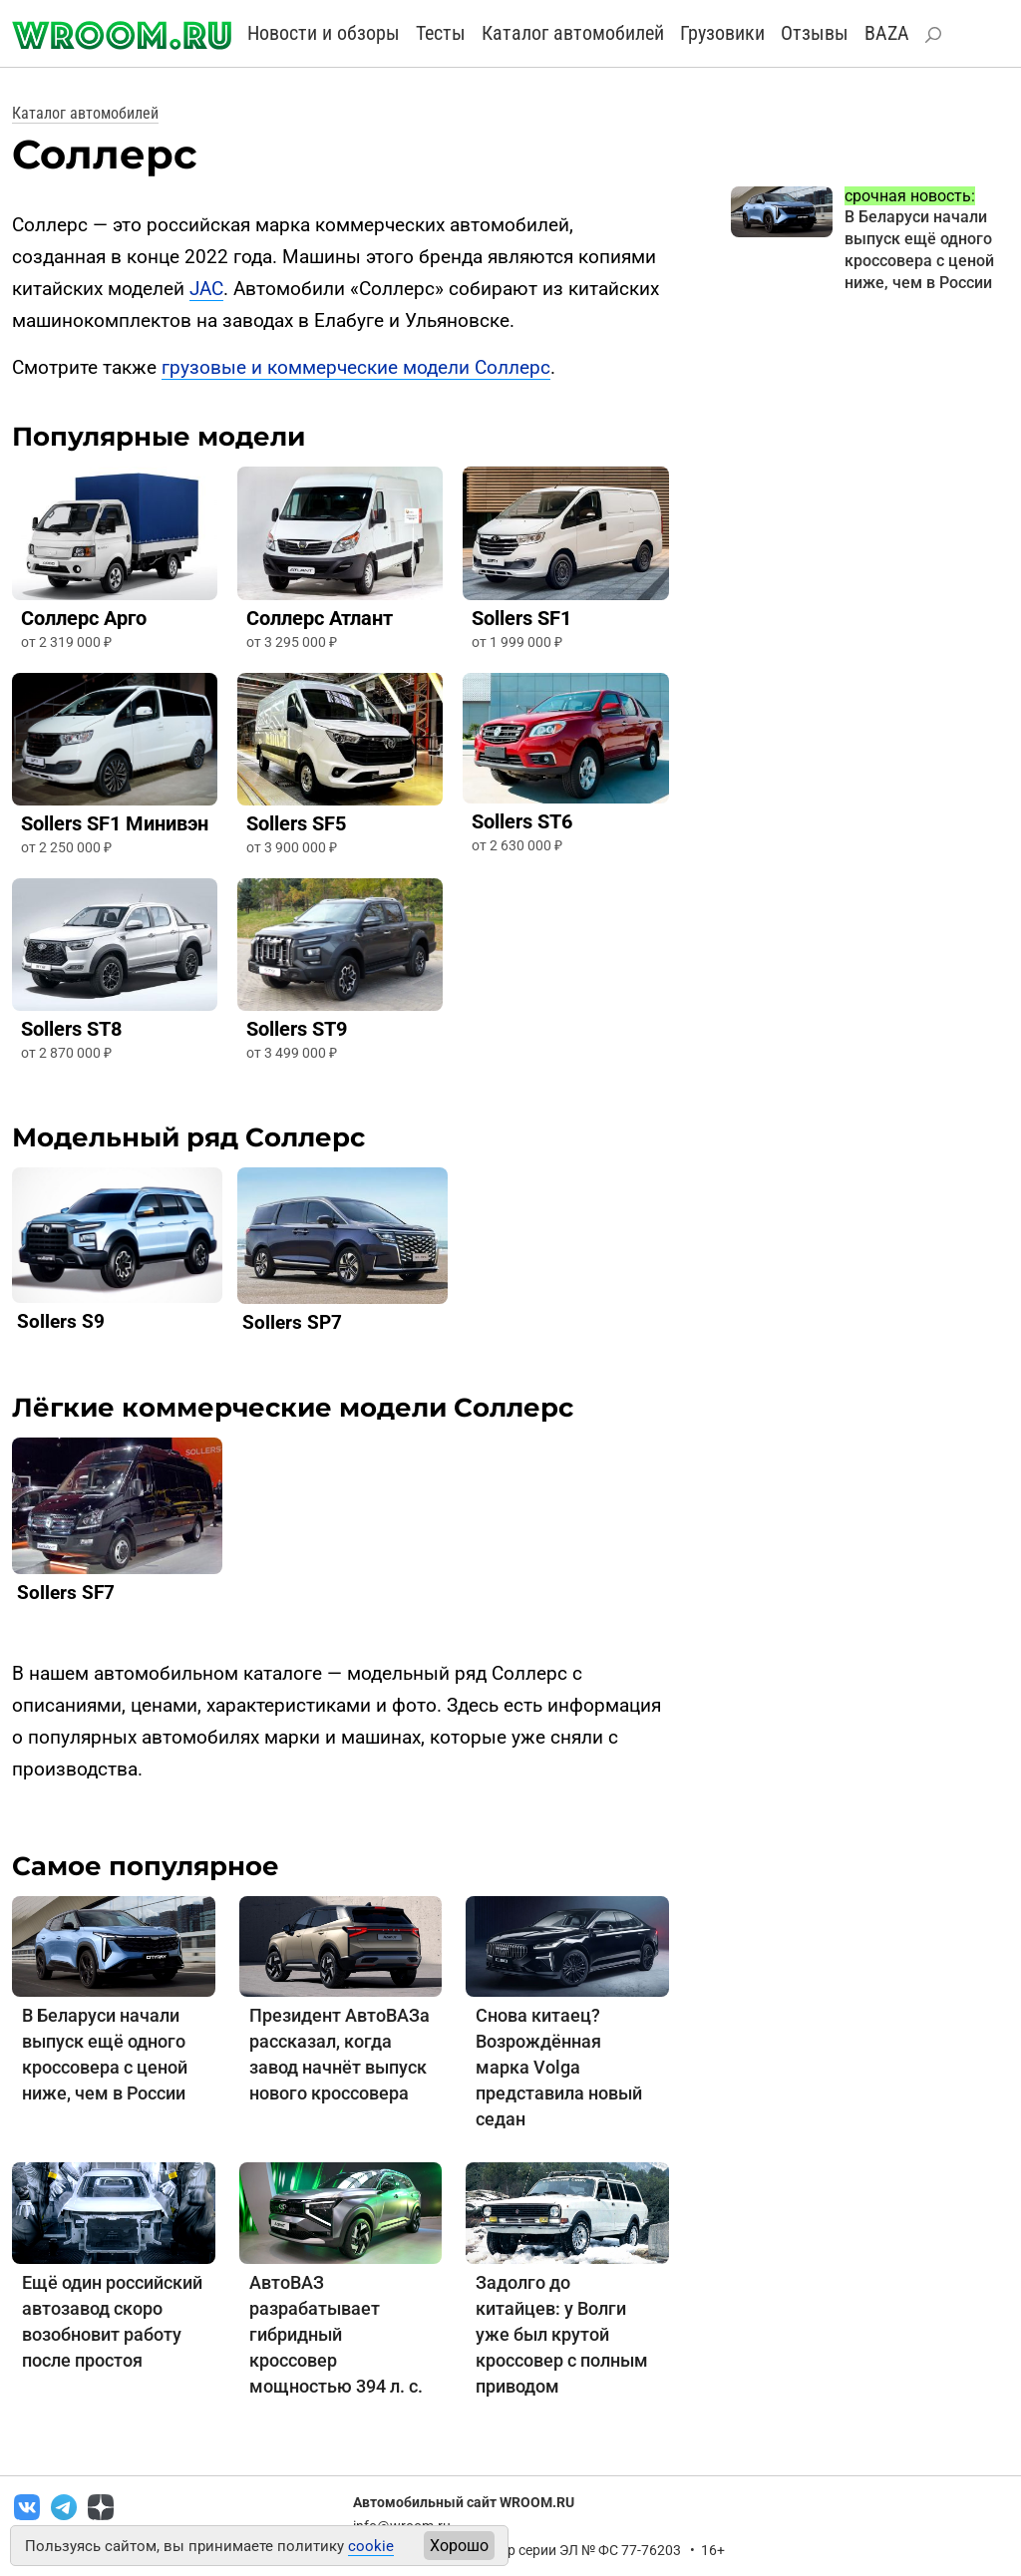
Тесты (441, 33)
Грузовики (722, 33)
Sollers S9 (61, 1321)
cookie (371, 2546)
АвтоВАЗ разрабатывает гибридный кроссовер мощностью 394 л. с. (336, 2334)
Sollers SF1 (521, 618)
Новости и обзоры (323, 33)
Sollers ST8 (71, 1029)
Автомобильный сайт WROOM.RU (463, 2502)
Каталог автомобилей (573, 33)
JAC (206, 288)
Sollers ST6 (522, 821)
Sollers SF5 (296, 823)
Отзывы (815, 33)
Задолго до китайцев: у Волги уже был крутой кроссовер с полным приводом (562, 2334)
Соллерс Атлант (319, 618)
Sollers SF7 (66, 1592)
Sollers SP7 (292, 1322)
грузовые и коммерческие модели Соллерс (356, 367)
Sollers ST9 (296, 1029)
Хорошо (459, 2545)
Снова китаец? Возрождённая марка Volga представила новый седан (559, 2067)
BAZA (886, 33)
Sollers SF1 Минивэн (114, 823)
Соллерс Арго (84, 618)
